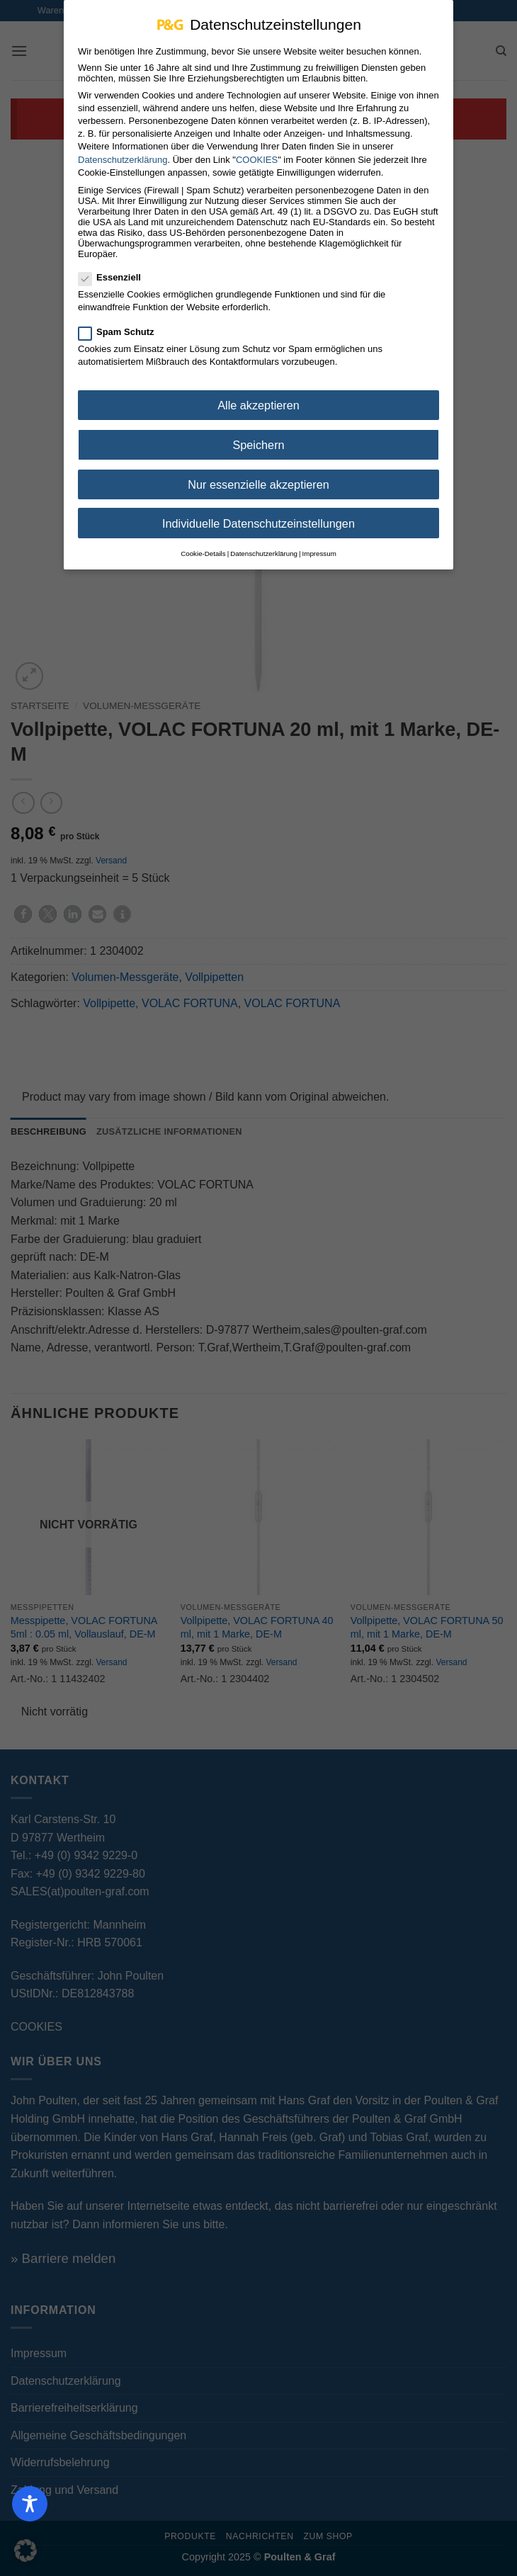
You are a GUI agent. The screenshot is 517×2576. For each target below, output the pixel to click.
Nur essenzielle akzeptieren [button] (258, 483)
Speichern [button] (258, 444)
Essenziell (115, 276)
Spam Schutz (122, 331)
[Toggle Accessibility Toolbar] (30, 2504)
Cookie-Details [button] (203, 553)
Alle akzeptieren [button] (258, 404)
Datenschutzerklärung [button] (263, 553)
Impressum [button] (319, 553)
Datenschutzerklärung (122, 158)
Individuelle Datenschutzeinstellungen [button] (258, 522)
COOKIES (257, 158)
